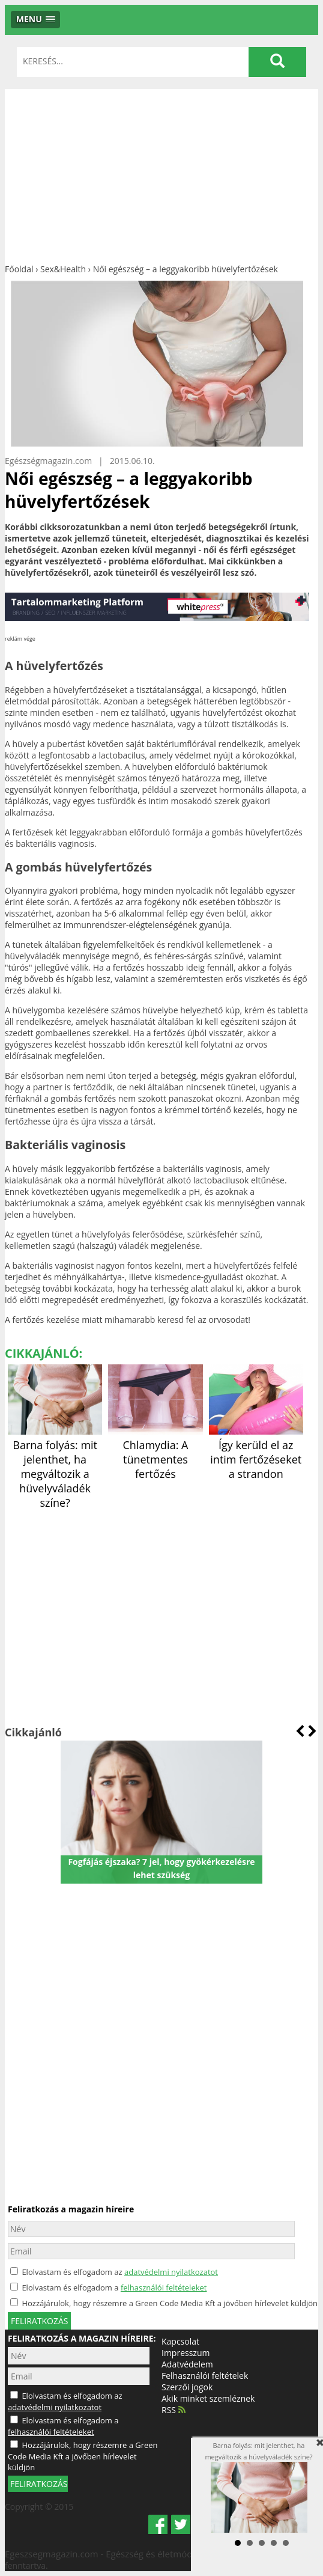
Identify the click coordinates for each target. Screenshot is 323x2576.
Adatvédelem (187, 2364)
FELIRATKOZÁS (38, 2483)
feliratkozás (39, 2321)
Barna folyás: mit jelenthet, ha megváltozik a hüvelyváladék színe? (55, 1466)
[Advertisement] (161, 173)
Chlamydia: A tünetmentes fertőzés (155, 1452)
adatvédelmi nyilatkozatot (171, 2271)
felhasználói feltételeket (164, 2287)
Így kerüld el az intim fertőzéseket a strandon (256, 1452)
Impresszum (186, 2352)
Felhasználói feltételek (205, 2375)
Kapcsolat (180, 2341)
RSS (174, 2410)
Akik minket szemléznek (208, 2398)
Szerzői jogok (187, 2387)
